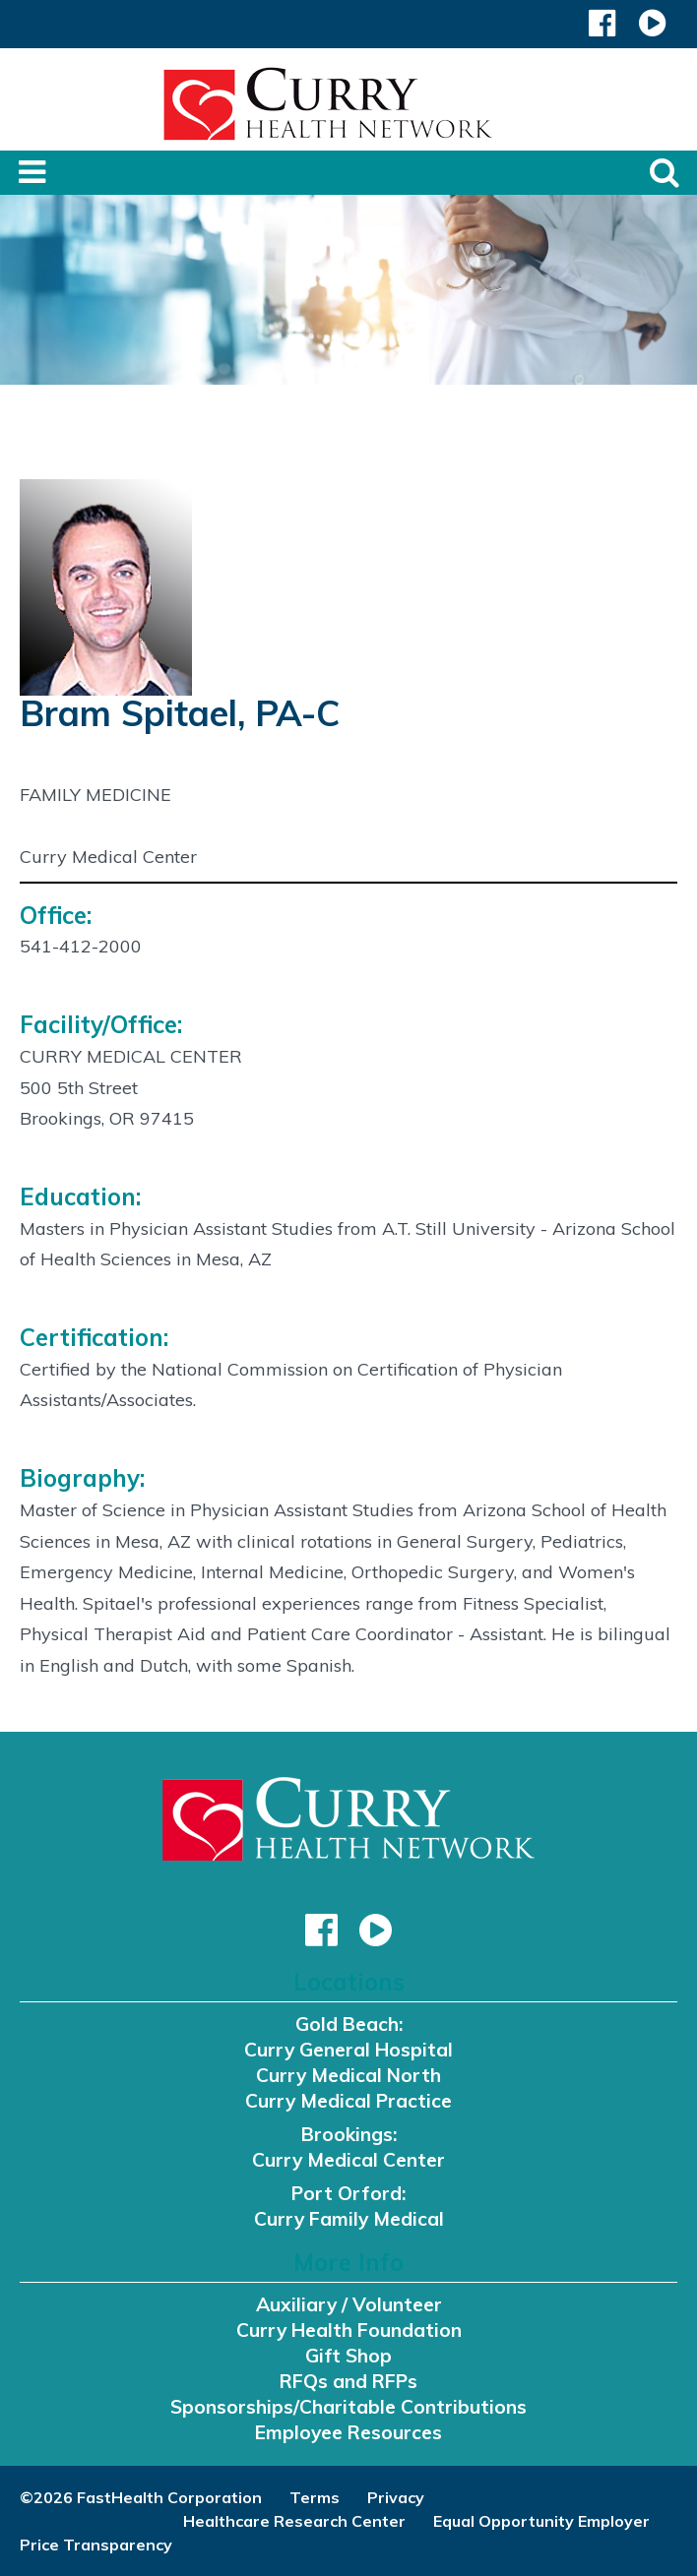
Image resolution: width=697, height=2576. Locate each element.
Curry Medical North (348, 2075)
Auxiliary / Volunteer (349, 2304)
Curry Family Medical (349, 2219)
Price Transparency (96, 2544)
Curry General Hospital (348, 2049)
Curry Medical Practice (348, 2101)
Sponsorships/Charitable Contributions (348, 2407)
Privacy (395, 2497)
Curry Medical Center (348, 2160)
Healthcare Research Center (294, 2521)
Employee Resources (348, 2432)
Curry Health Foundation (349, 2330)
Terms (314, 2497)
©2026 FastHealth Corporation (141, 2497)
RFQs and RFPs (348, 2381)
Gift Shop (348, 2355)
